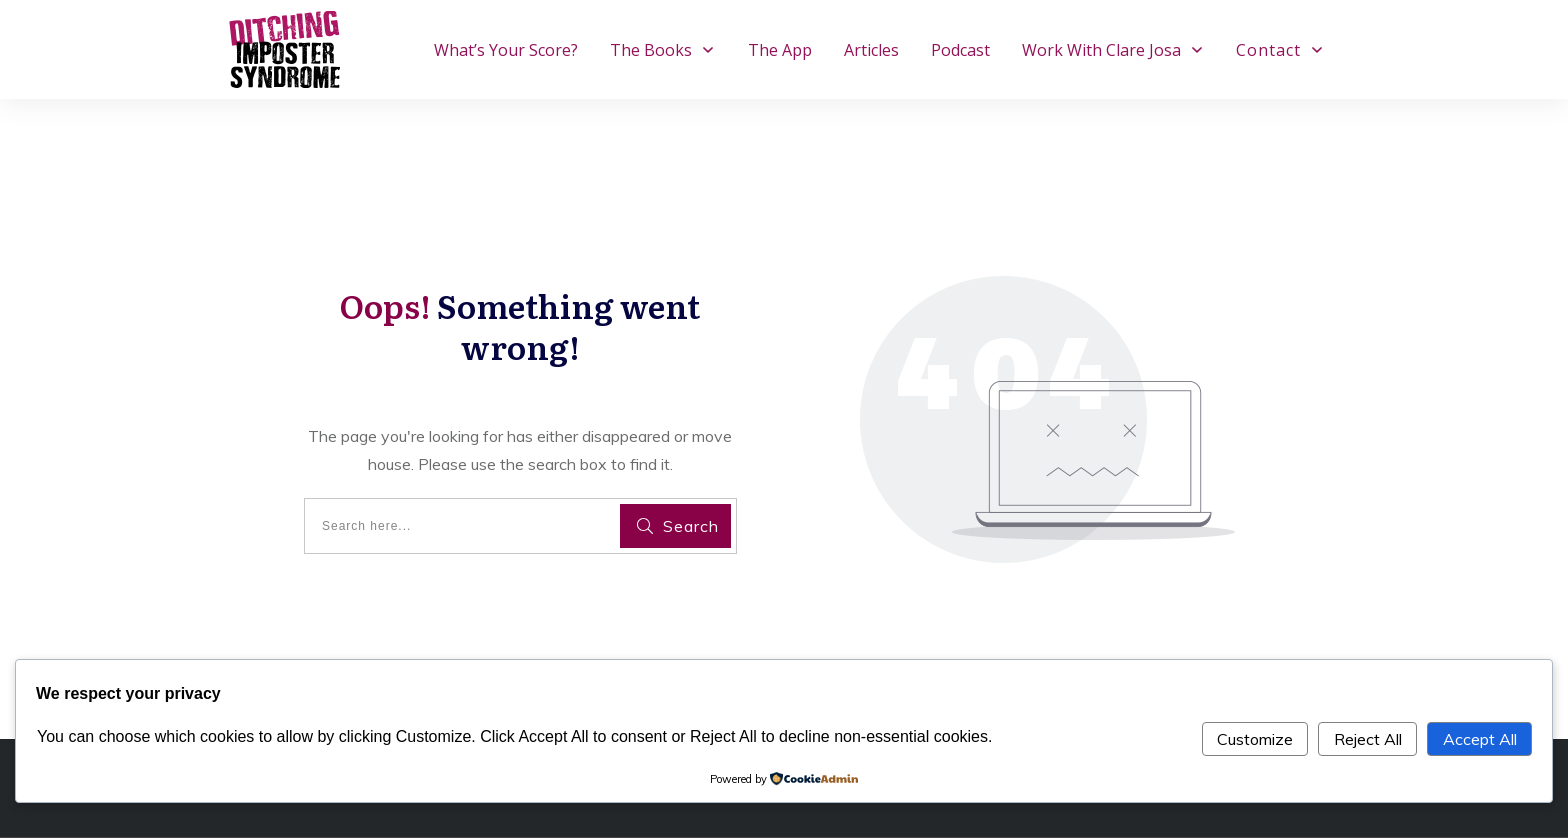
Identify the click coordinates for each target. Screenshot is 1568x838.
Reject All (1368, 739)
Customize (1255, 739)
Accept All (1480, 739)
